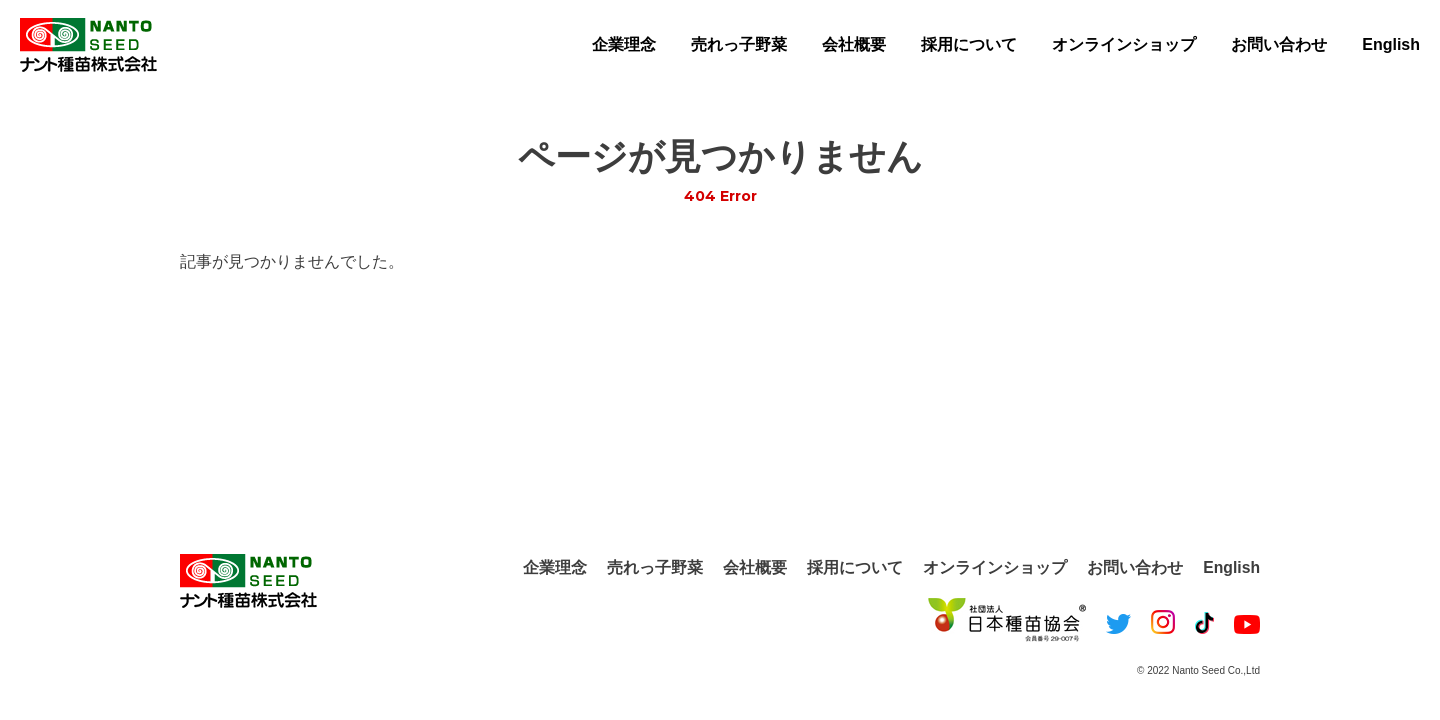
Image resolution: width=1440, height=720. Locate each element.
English (1391, 44)
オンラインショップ (1124, 44)
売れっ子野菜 (739, 44)
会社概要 (854, 44)
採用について (969, 44)
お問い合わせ (1279, 44)
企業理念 (624, 44)
